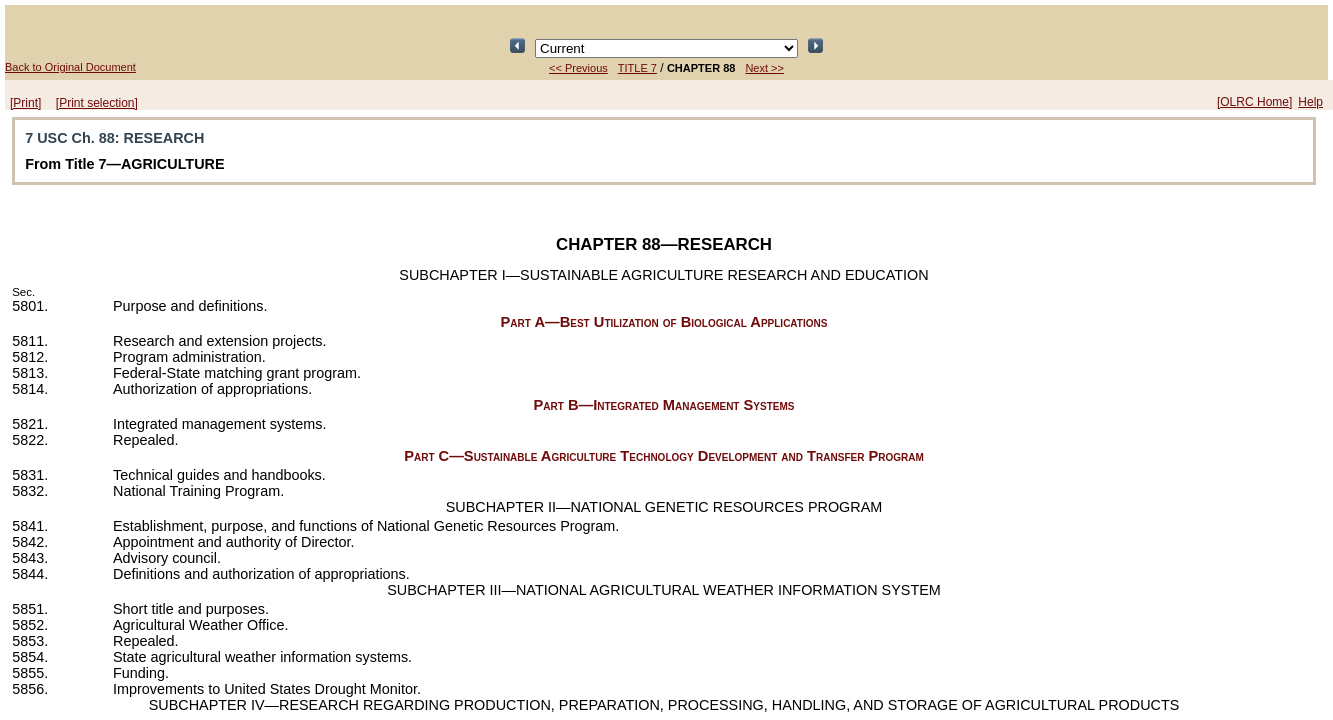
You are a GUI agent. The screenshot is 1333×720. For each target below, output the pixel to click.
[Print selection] (97, 103)
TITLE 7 (637, 68)
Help (1310, 102)
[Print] (25, 103)
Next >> (764, 68)
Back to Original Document (70, 67)
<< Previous (578, 68)
